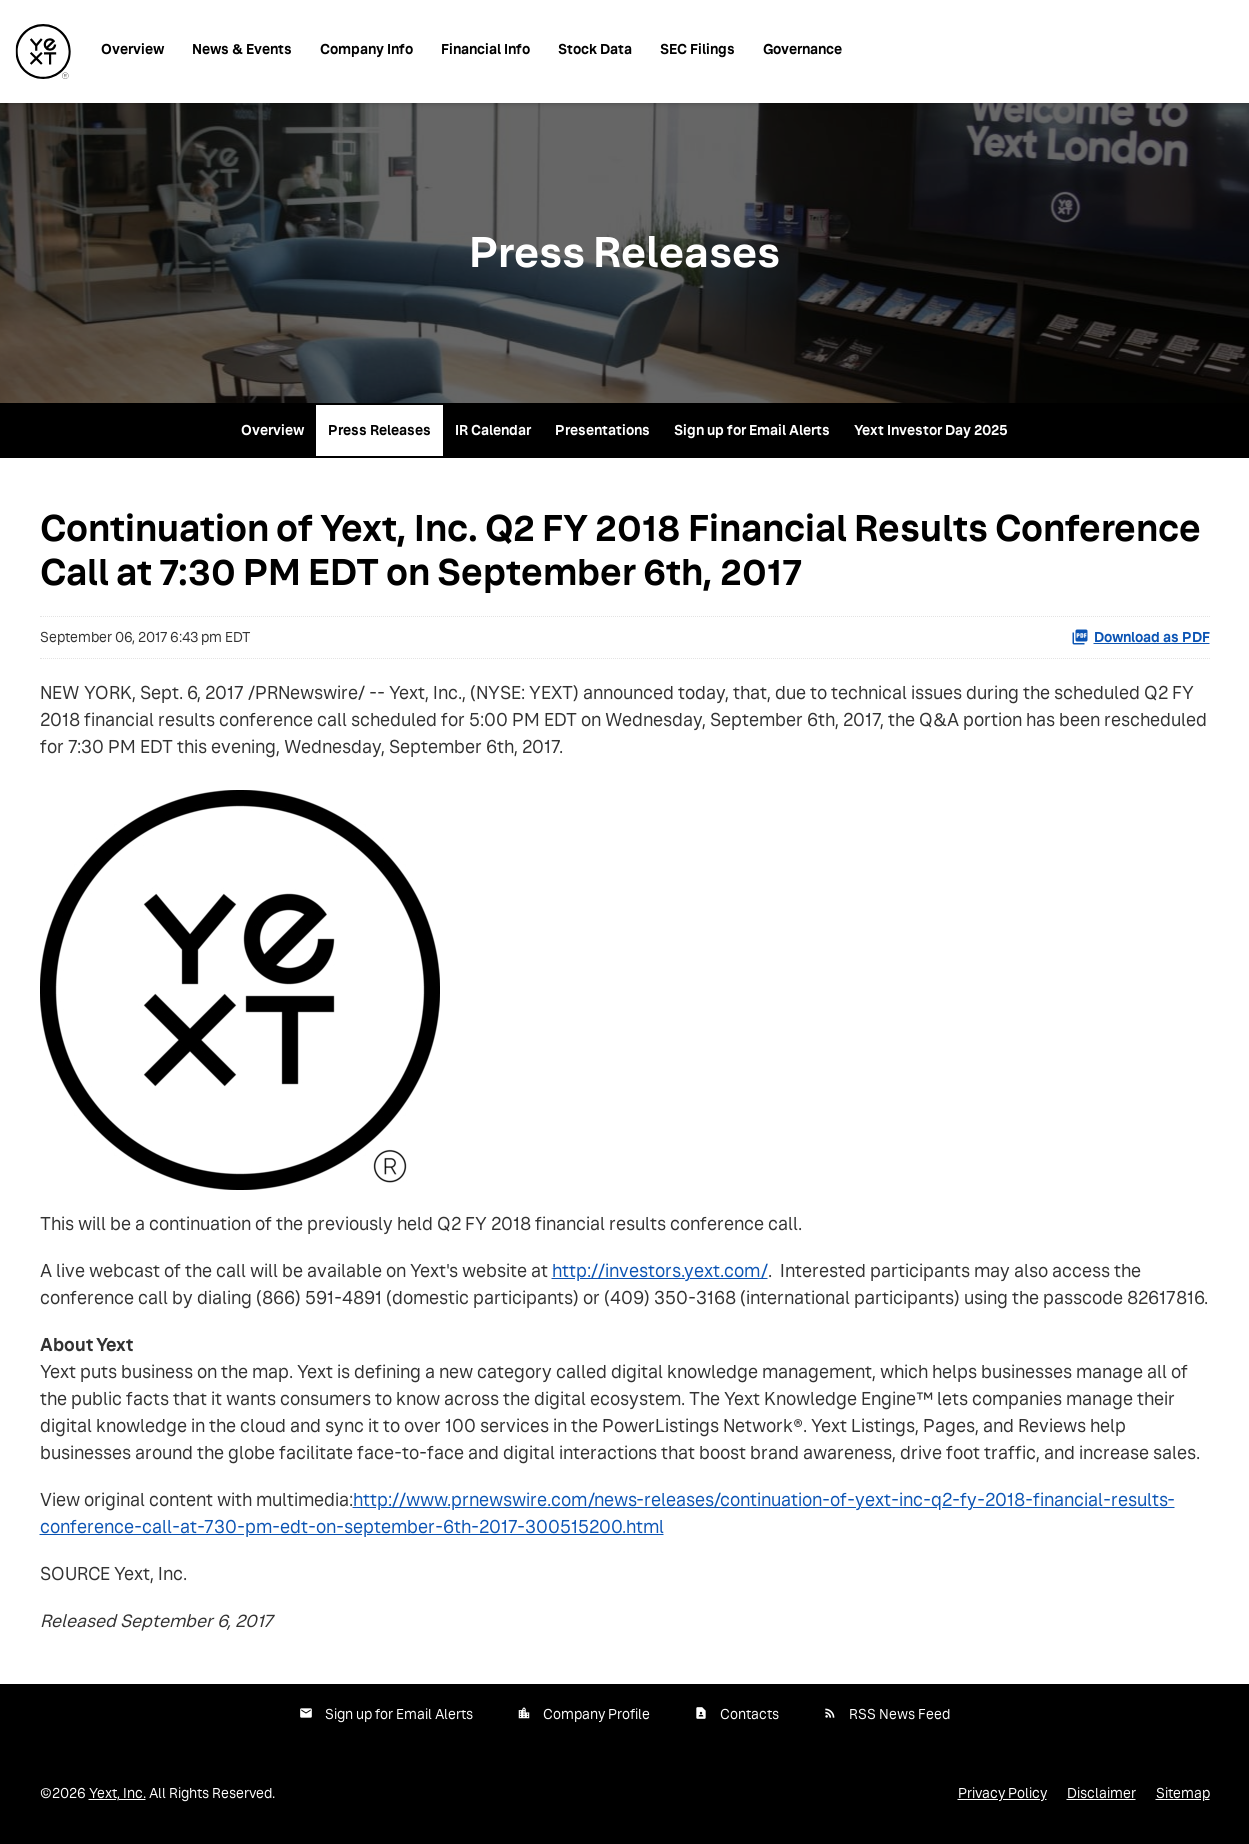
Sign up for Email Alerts (752, 430)
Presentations (602, 430)
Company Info (366, 49)
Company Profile (596, 1714)
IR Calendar (493, 430)
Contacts (749, 1714)
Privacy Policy (1002, 1793)
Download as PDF (1140, 637)
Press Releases (379, 430)
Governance (802, 49)
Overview (132, 49)
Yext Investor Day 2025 (931, 430)
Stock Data (595, 49)
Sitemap (1183, 1793)
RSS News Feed (899, 1714)
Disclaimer (1101, 1793)
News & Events (242, 49)
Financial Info (485, 49)
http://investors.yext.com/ (660, 1270)
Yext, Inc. (117, 1793)
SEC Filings (697, 49)
